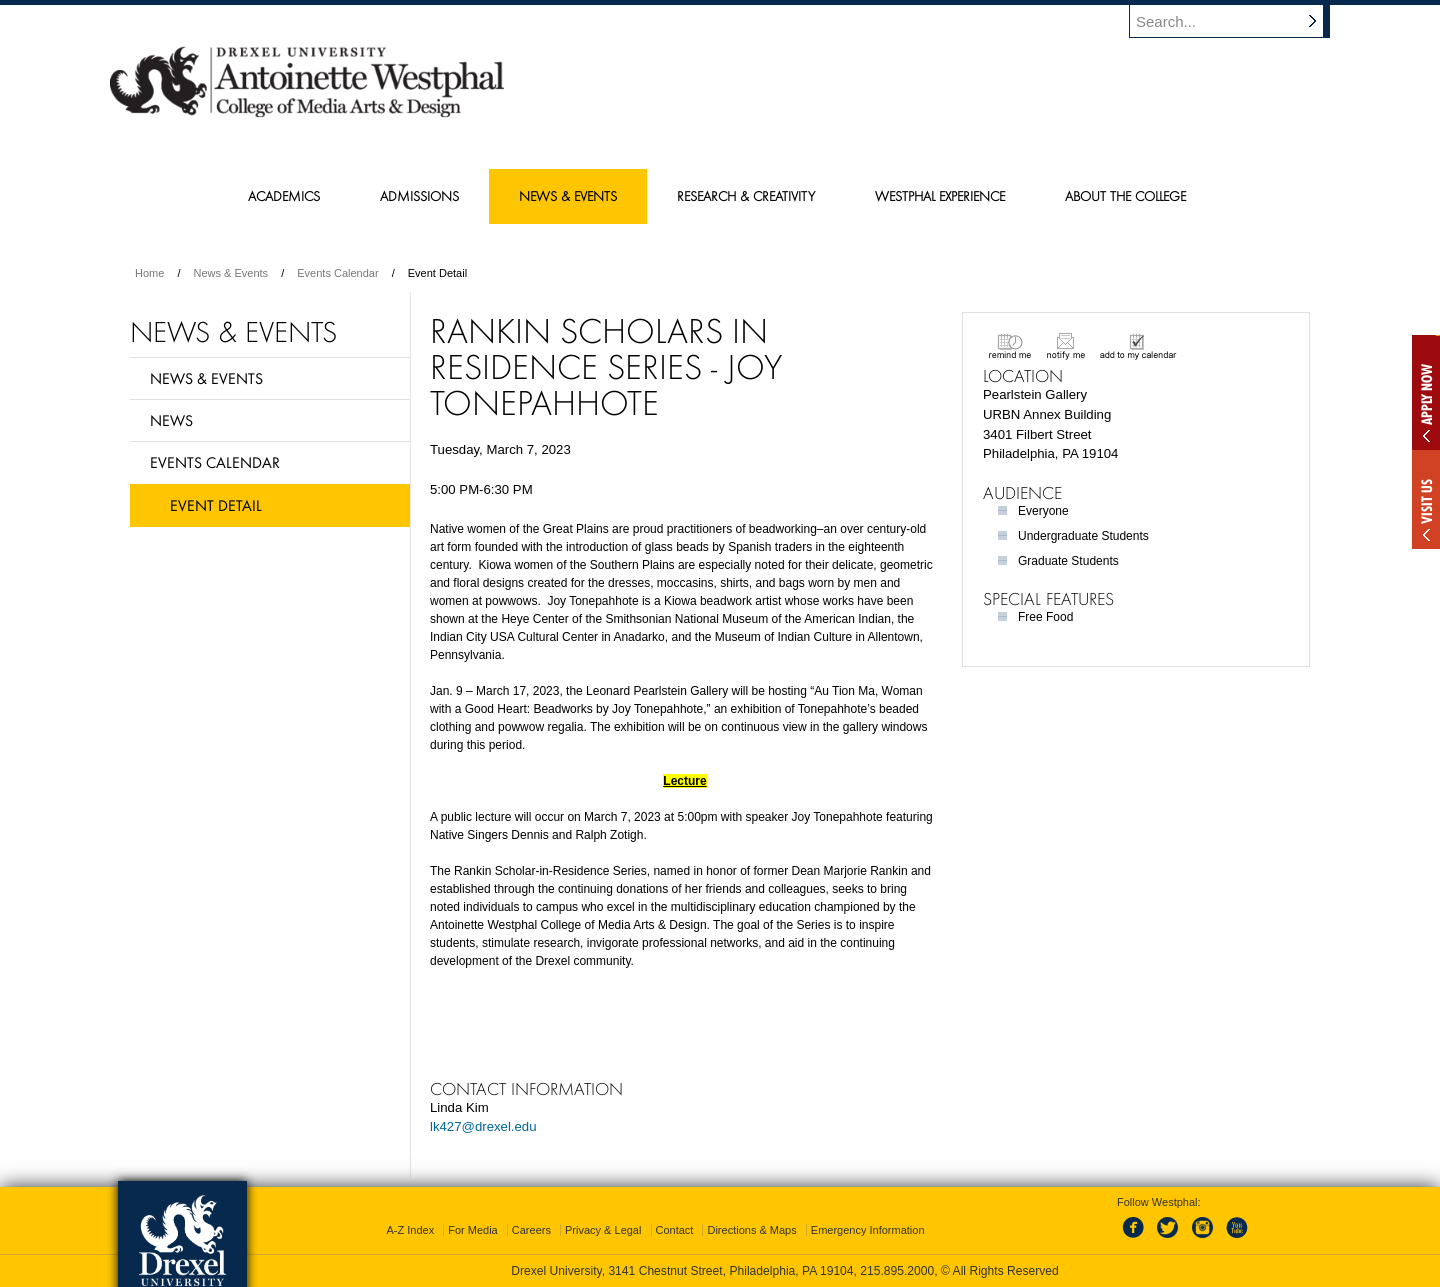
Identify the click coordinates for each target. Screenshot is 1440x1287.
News (171, 420)
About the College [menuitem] (1125, 196)
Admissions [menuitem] (419, 196)
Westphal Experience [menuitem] (940, 196)
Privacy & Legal (603, 1230)
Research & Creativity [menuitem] (746, 196)
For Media (473, 1230)
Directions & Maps (751, 1230)
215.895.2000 (897, 1271)
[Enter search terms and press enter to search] (1239, 21)
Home (149, 273)
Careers (531, 1230)
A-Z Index (410, 1230)
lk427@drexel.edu (483, 1126)
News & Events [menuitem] (568, 196)
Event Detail (216, 505)
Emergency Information (868, 1230)
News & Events (231, 273)
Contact (675, 1230)
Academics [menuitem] (284, 196)
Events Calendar (337, 273)
